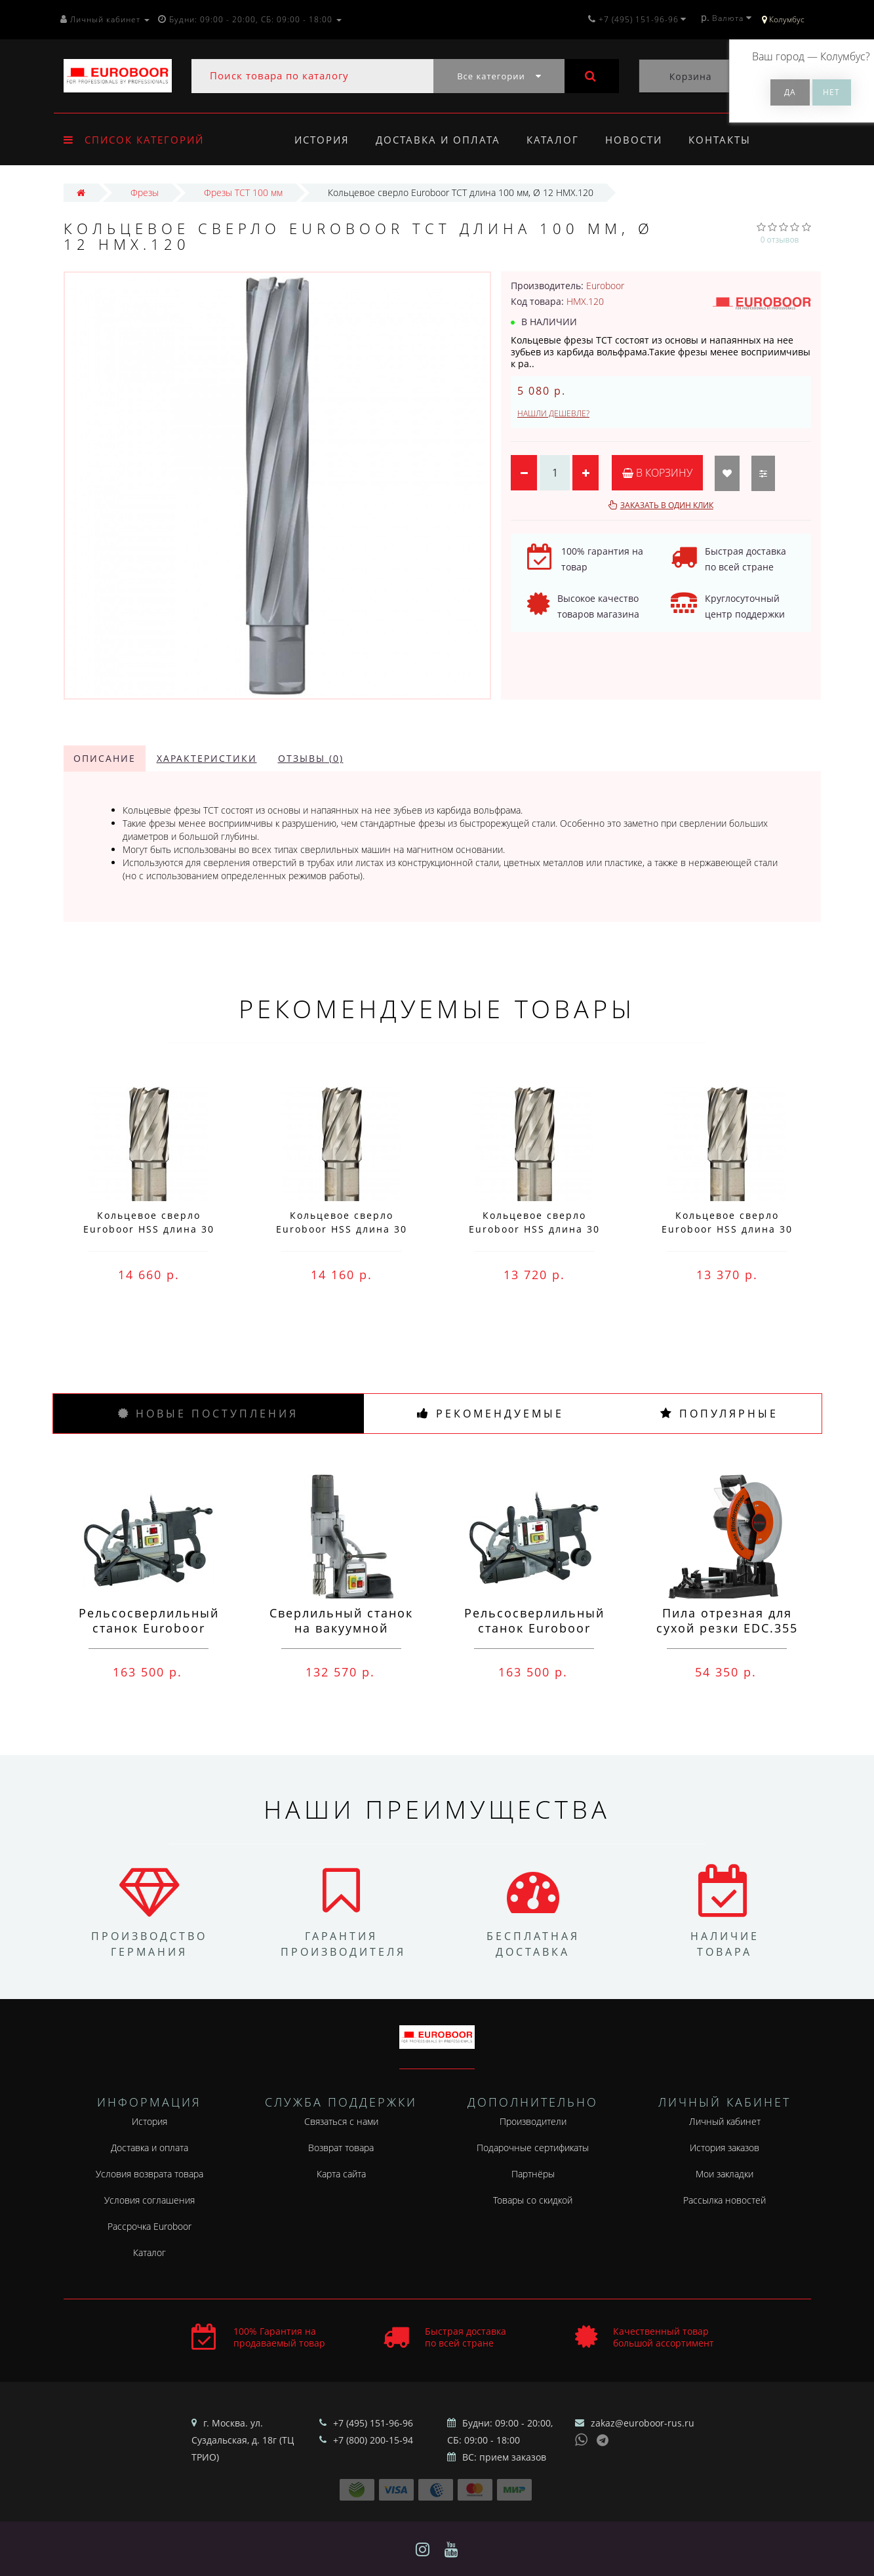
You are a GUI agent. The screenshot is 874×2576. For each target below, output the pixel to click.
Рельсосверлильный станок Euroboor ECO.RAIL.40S (534, 1628)
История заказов (724, 2147)
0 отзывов (780, 239)
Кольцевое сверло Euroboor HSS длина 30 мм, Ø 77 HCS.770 (341, 1229)
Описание (104, 758)
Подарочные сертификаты (533, 2147)
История (321, 139)
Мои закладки (724, 2174)
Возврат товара (341, 2147)
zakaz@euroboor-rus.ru (642, 2423)
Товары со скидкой (532, 2200)
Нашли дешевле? (553, 413)
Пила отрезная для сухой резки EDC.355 (727, 1620)
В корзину (657, 473)
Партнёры (533, 2174)
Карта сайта (341, 2174)
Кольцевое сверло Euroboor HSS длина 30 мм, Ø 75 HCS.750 (727, 1229)
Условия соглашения (149, 2200)
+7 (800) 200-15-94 (373, 2440)
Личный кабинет (725, 2121)
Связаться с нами (341, 2121)
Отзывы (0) (311, 758)
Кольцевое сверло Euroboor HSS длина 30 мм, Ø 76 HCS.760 (534, 1229)
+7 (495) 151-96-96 (373, 2423)
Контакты (728, 139)
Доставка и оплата (440, 139)
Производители (533, 2121)
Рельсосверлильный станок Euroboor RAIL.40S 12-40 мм (149, 1628)
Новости (639, 139)
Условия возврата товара (149, 2174)
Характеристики (207, 758)
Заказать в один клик (666, 505)
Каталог (556, 139)
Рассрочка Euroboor (149, 2226)
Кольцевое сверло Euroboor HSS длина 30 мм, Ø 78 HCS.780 (148, 1229)
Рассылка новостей (724, 2200)
